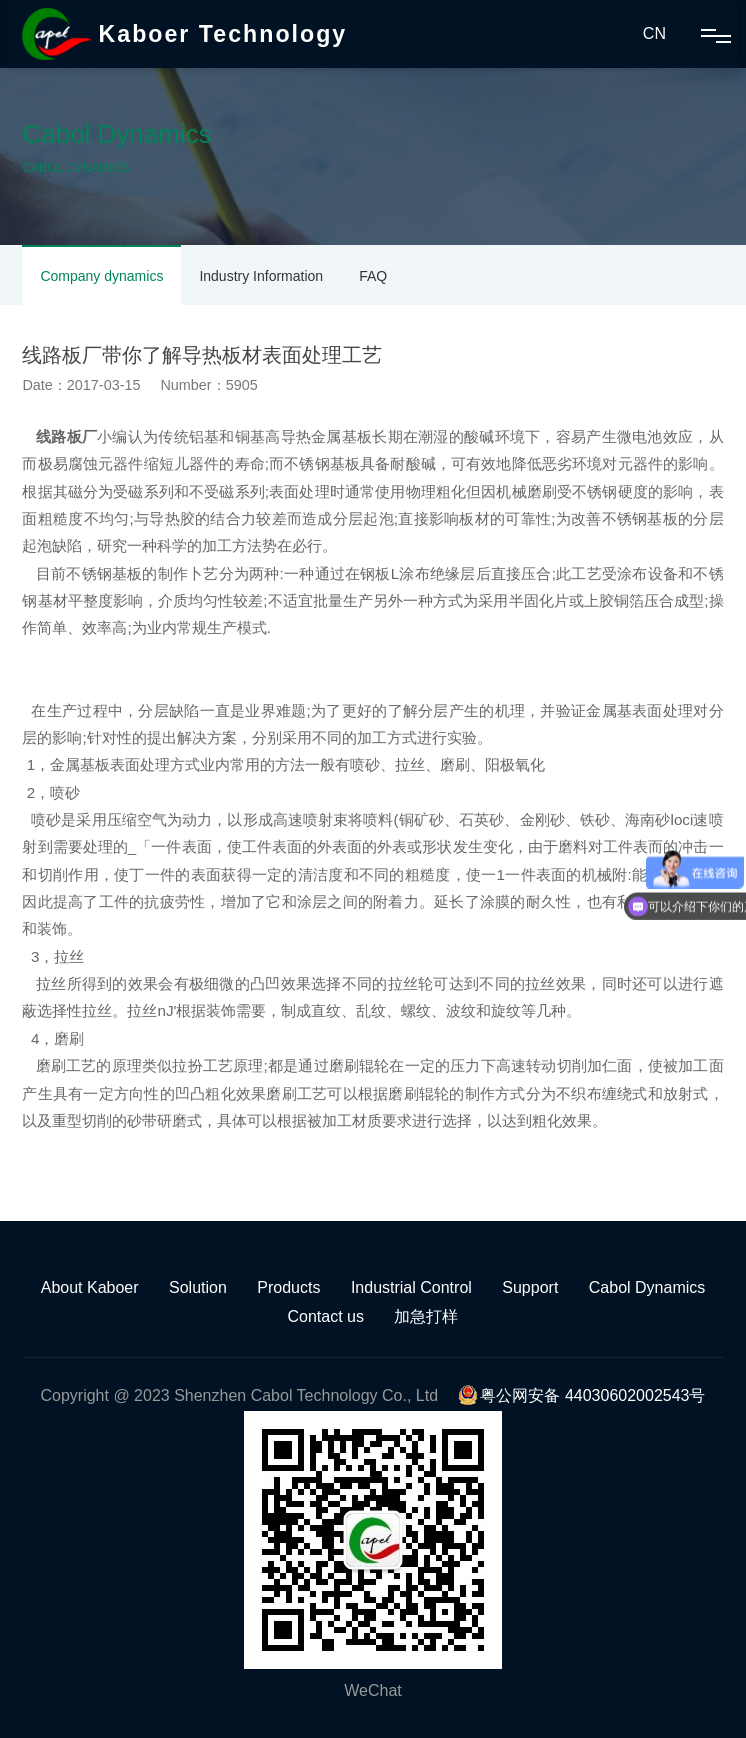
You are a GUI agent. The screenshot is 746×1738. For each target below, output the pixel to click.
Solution (198, 1287)
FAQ (373, 276)
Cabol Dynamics (647, 1287)
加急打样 (426, 1316)
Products (288, 1287)
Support (530, 1287)
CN (654, 33)
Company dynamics (101, 276)
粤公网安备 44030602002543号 (581, 1395)
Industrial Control (411, 1287)
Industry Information (261, 276)
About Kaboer (90, 1287)
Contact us (326, 1316)
